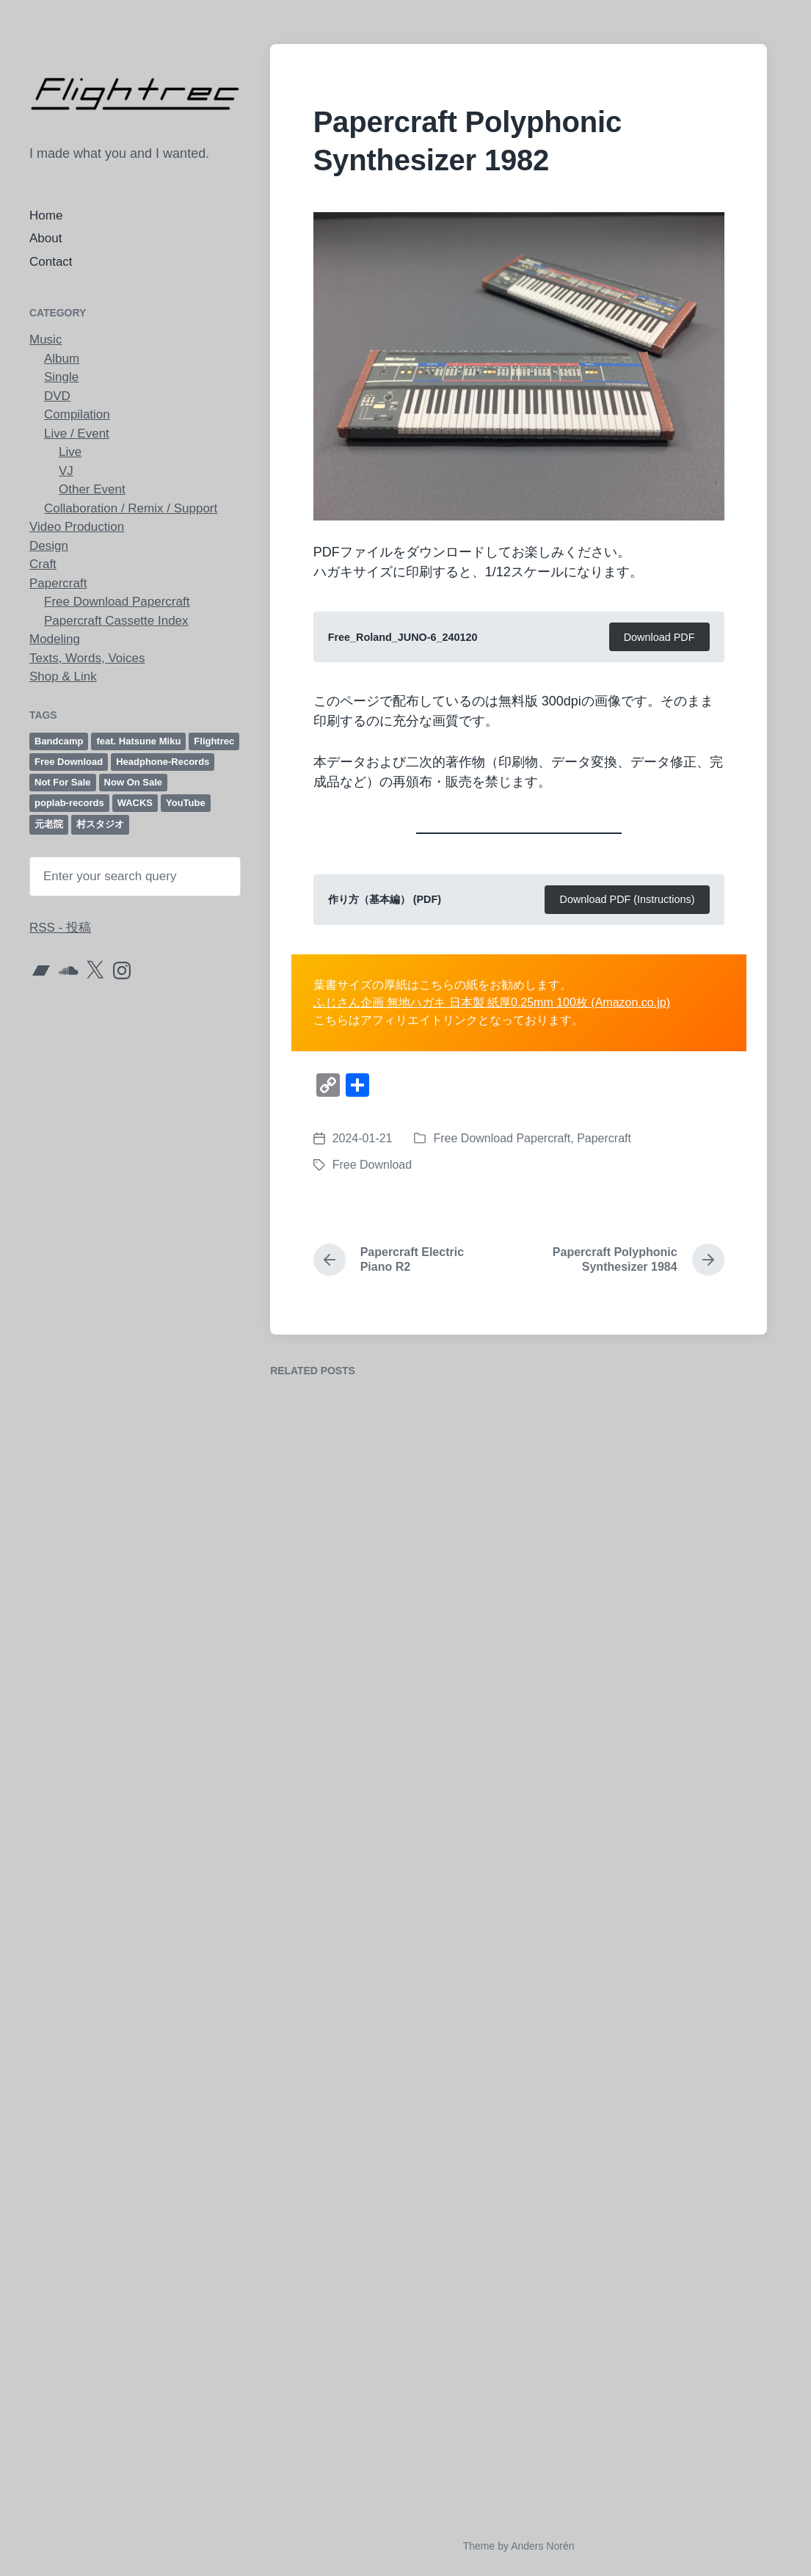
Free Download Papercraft (116, 602)
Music (45, 340)
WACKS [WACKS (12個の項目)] (135, 802)
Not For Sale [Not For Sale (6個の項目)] (62, 782)
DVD (57, 396)
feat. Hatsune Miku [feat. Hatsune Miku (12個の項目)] (138, 741)
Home (45, 215)
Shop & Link (63, 676)
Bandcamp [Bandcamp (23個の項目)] (58, 741)
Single (61, 377)
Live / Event (76, 433)
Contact (51, 262)
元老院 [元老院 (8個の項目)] (48, 824)
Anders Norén (542, 2546)
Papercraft (58, 583)
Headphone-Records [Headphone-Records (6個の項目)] (162, 761)
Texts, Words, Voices (87, 658)
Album (61, 359)
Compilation (77, 414)
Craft (43, 564)
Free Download (372, 1164)
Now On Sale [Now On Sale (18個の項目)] (133, 782)
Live (70, 452)
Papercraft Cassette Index (116, 621)
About (45, 238)
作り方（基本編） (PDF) (384, 899)
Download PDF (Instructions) (627, 899)
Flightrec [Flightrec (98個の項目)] (214, 741)
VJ (66, 471)
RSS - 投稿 (60, 928)
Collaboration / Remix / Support (130, 508)
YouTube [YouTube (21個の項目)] (186, 802)
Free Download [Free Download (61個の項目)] (68, 761)
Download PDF (659, 637)
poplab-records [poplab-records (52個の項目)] (69, 802)
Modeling (54, 639)
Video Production (76, 527)
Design (48, 546)
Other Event (92, 489)
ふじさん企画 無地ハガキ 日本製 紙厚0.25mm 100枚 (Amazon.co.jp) (491, 1002)
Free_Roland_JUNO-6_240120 (403, 637)
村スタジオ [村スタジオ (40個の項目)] (100, 824)
